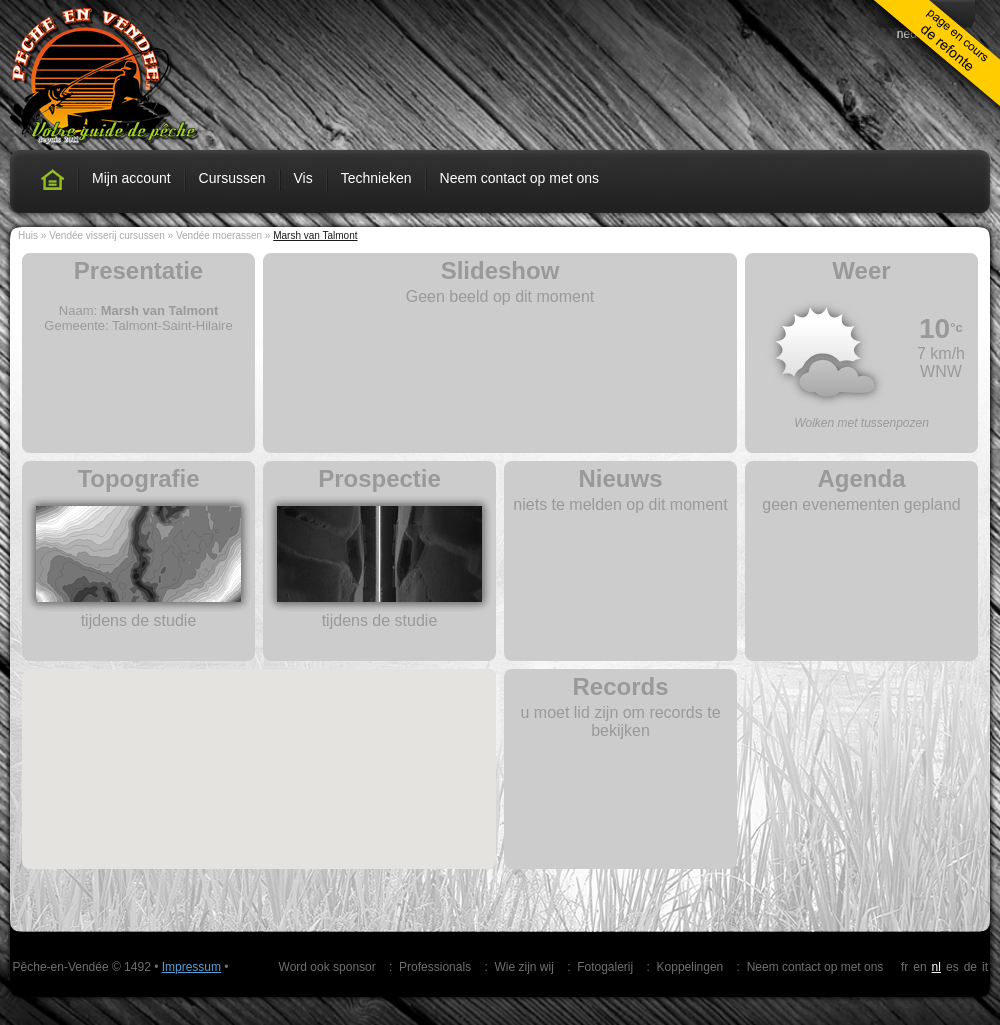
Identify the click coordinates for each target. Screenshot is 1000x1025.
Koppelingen (690, 967)
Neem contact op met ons (520, 178)
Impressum (191, 967)
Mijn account (131, 178)
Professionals (435, 967)
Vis (303, 178)
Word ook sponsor (327, 967)
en (919, 967)
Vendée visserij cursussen (107, 235)
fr (904, 967)
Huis (28, 235)
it (985, 967)
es (952, 967)
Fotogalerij (605, 967)
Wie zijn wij (523, 967)
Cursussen (232, 178)
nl (936, 967)
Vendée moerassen (219, 235)
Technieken (376, 178)
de (970, 967)
